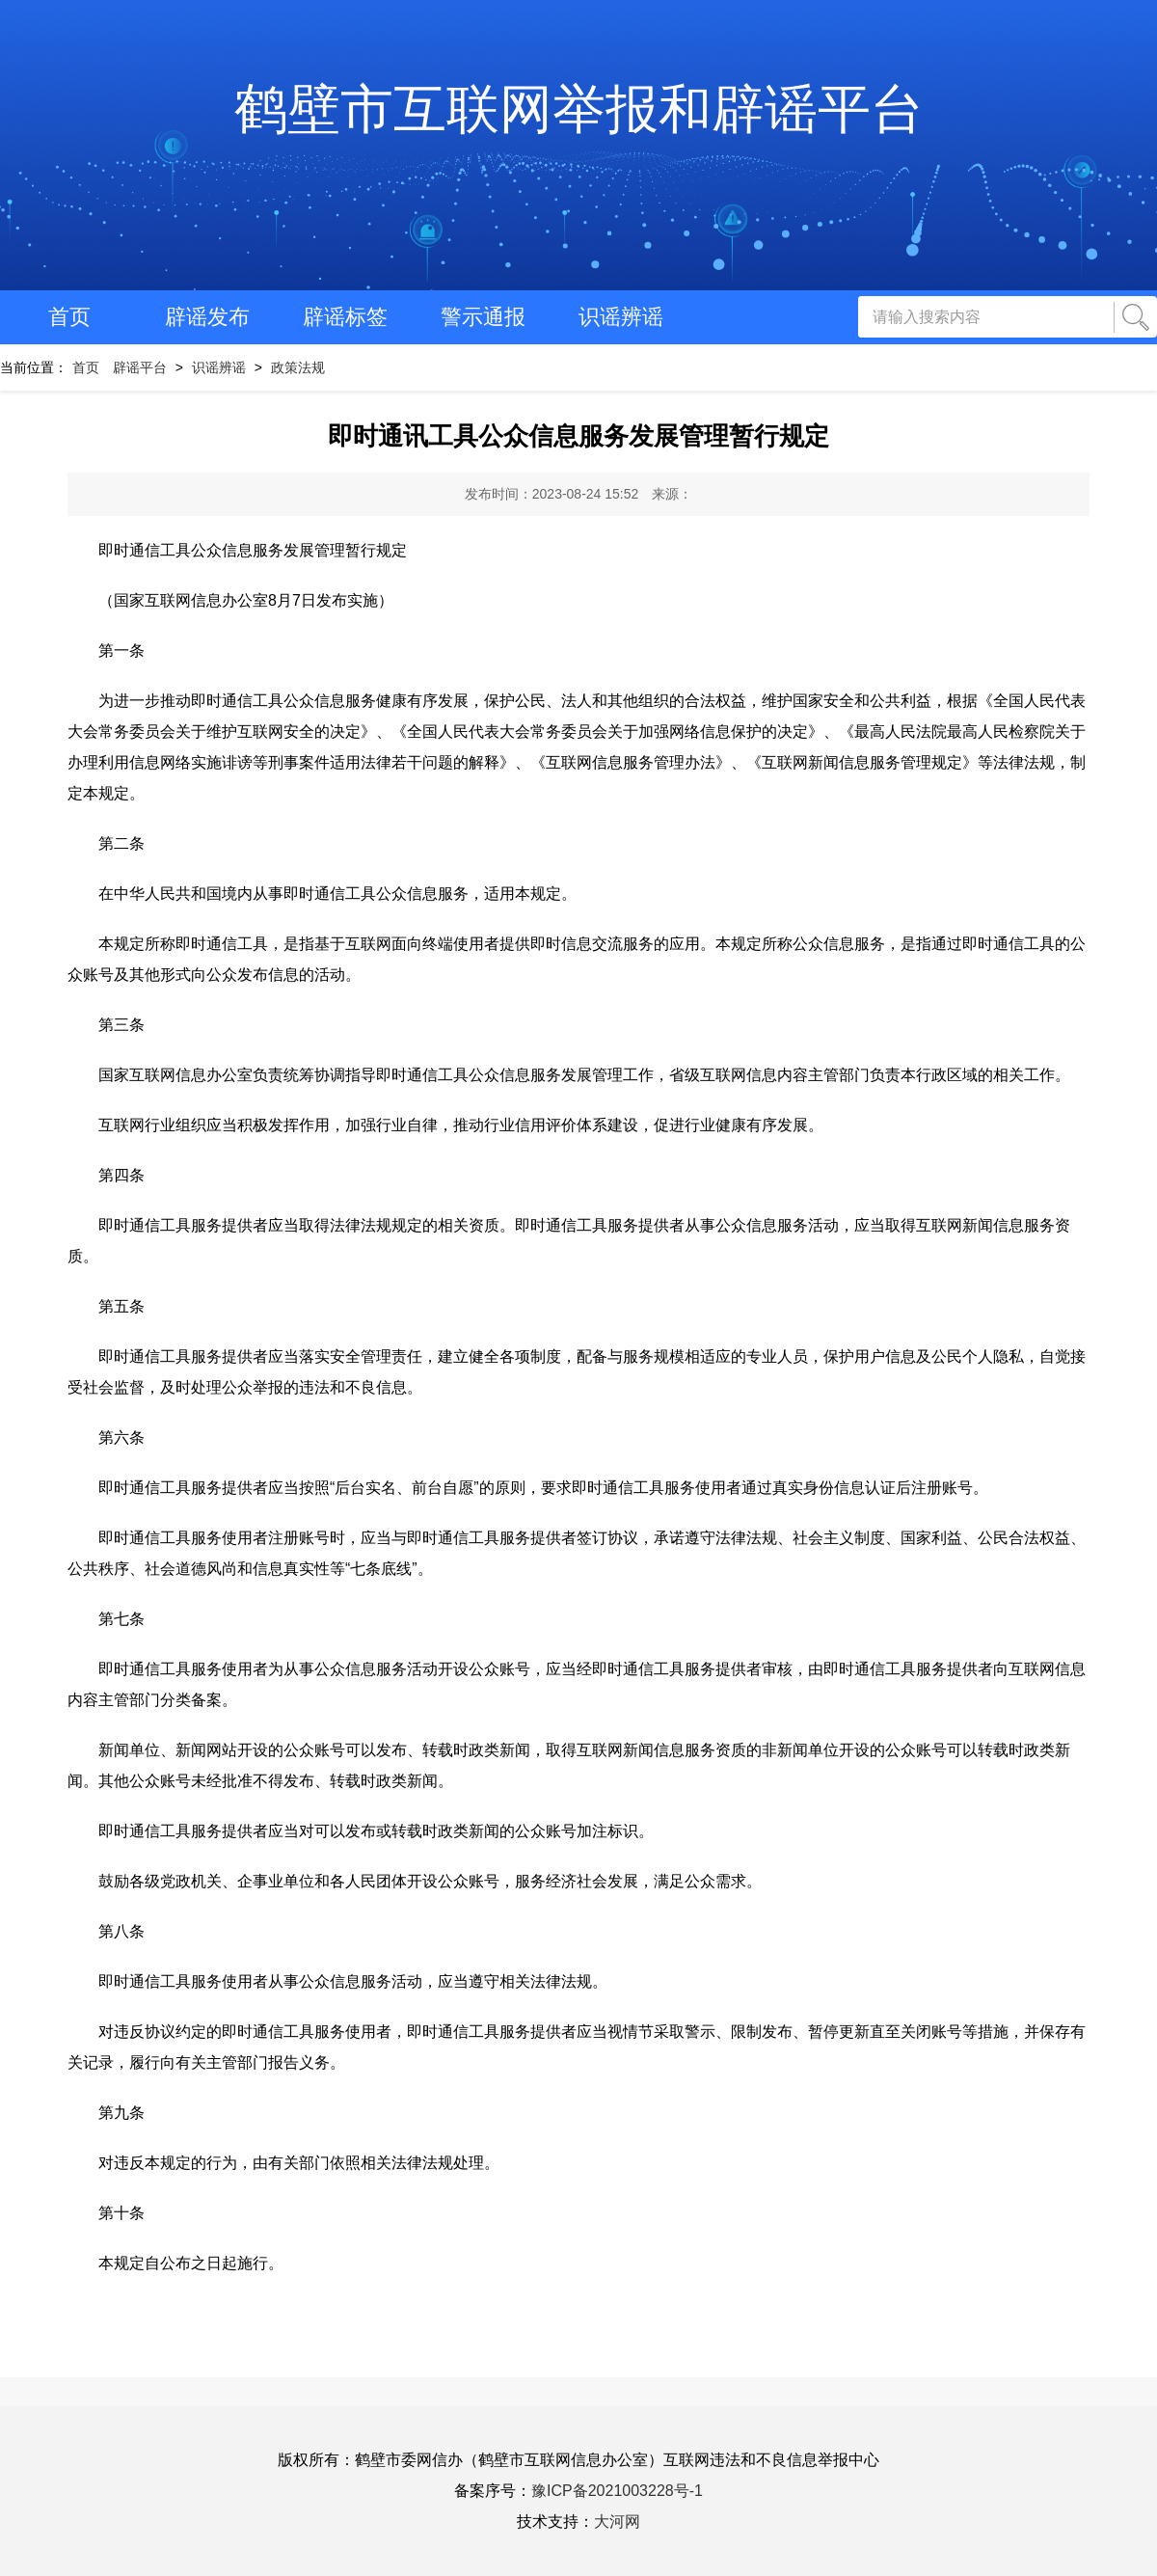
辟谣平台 (140, 367)
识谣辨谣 (620, 317)
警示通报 (483, 317)
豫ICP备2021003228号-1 (617, 2490)
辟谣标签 (345, 317)
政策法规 (298, 367)
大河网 (617, 2521)
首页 (69, 317)
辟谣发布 (207, 317)
